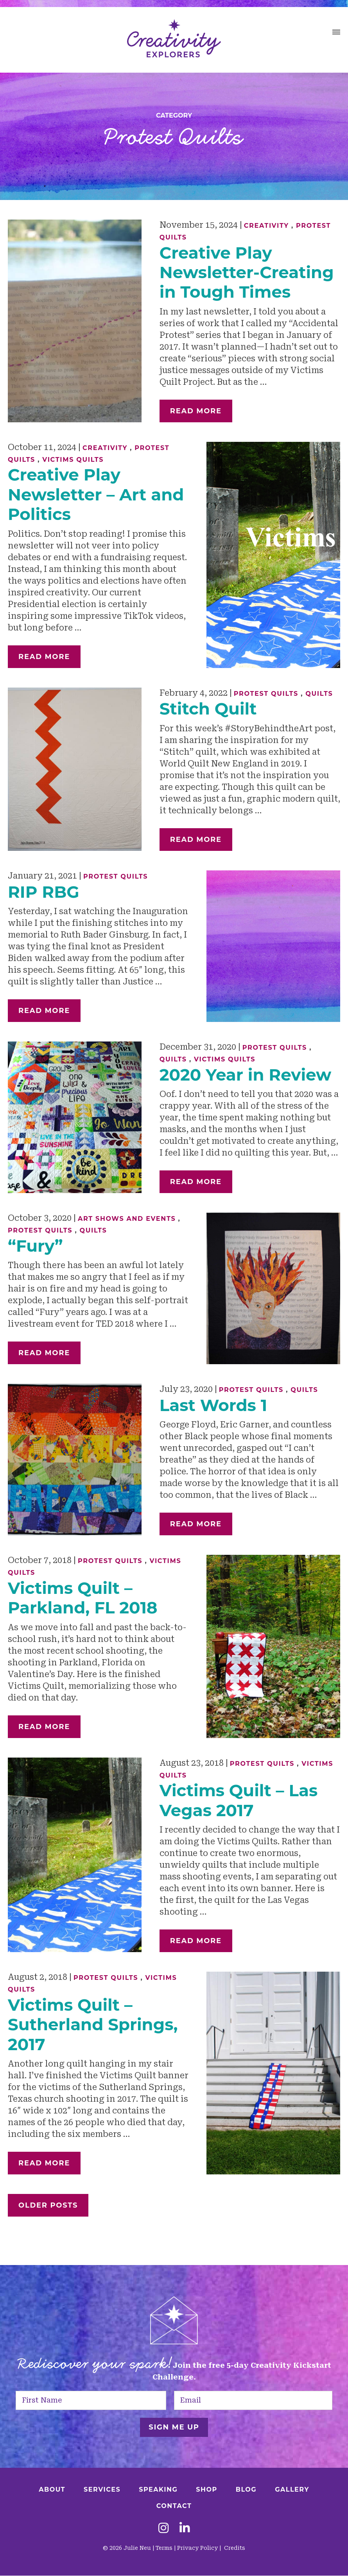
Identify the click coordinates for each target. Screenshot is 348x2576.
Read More (196, 411)
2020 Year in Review (246, 1075)
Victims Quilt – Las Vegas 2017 (239, 1800)
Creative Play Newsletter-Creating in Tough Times (247, 272)
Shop (206, 2489)
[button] (336, 33)
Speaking (158, 2489)
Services (102, 2489)
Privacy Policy (197, 2548)
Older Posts (48, 2205)
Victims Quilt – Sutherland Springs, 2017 (93, 2024)
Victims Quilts (73, 459)
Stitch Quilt (208, 708)
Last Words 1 (213, 1405)
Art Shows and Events (127, 1218)
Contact (174, 2506)
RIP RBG (43, 892)
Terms (164, 2548)
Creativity (266, 225)
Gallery (292, 2489)
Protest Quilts (266, 693)
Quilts (319, 693)
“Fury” (35, 1246)
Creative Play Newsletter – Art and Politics (96, 494)
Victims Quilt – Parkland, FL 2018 (83, 1598)
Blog (246, 2489)
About (52, 2489)
